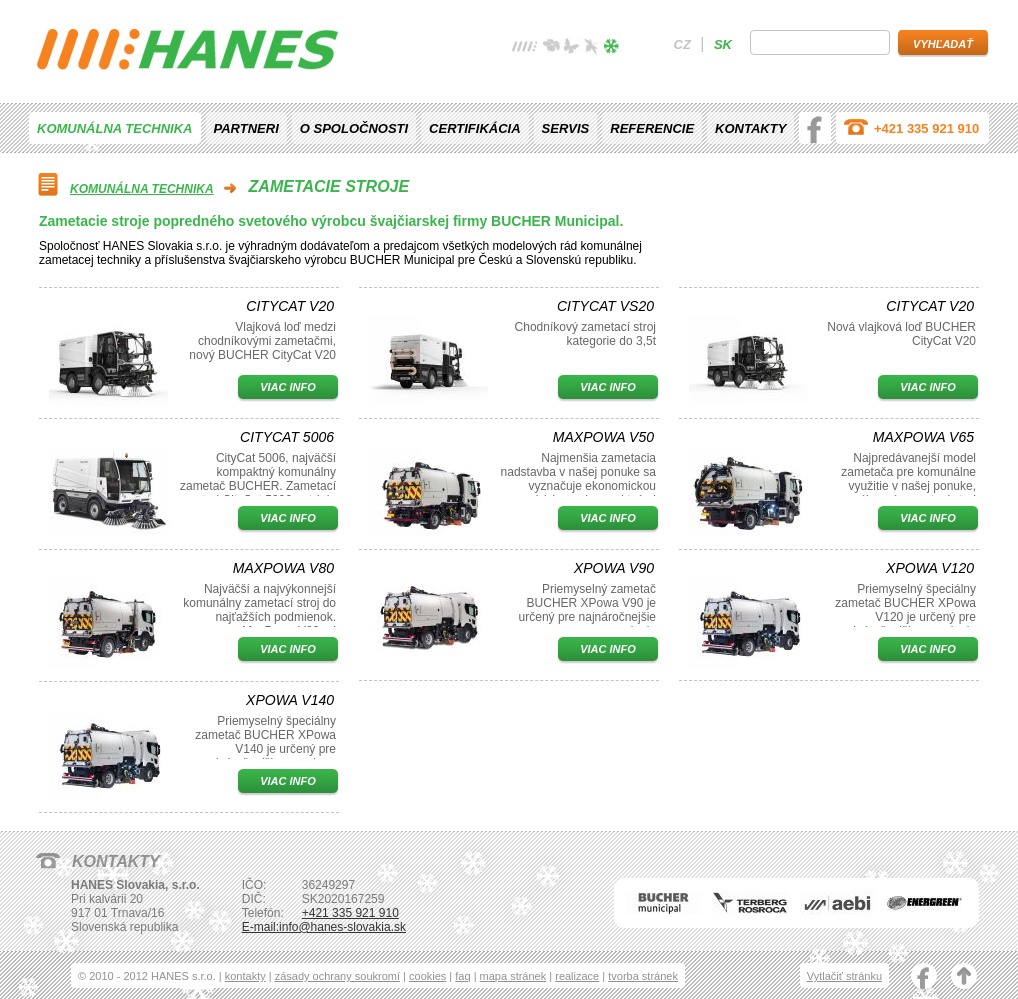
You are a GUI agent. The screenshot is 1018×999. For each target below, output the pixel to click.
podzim (591, 48)
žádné (525, 48)
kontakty (245, 976)
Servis (566, 128)
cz (682, 44)
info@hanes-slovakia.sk (342, 927)
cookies (427, 976)
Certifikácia (474, 128)
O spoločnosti (354, 128)
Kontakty (750, 128)
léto (571, 48)
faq (462, 976)
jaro (551, 48)
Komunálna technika (115, 128)
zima (611, 48)
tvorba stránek (643, 976)
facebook (815, 128)
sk (723, 44)
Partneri (246, 128)
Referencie (652, 128)
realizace (577, 976)
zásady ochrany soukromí (337, 976)
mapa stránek (513, 976)
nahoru (964, 978)
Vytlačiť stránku (844, 976)
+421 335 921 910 (926, 128)
